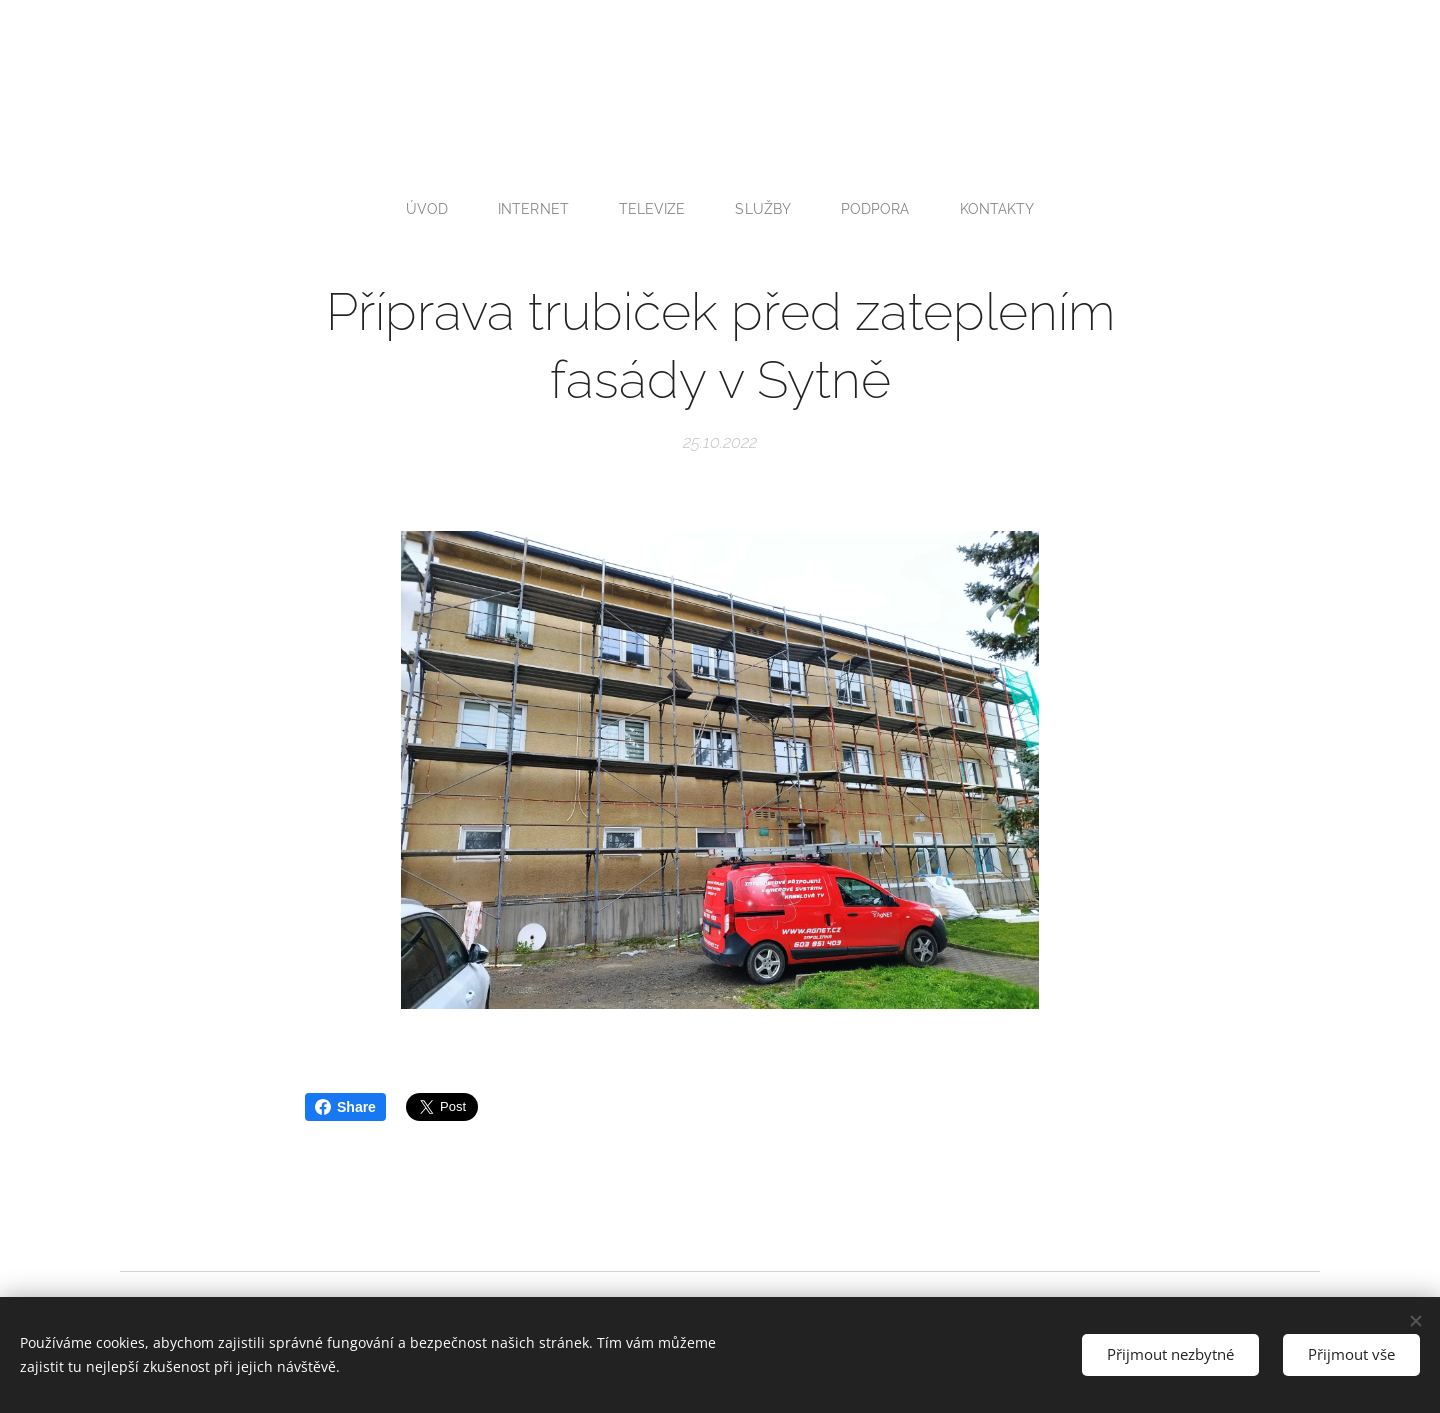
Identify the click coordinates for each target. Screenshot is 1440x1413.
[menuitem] (428, 209)
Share (345, 1107)
